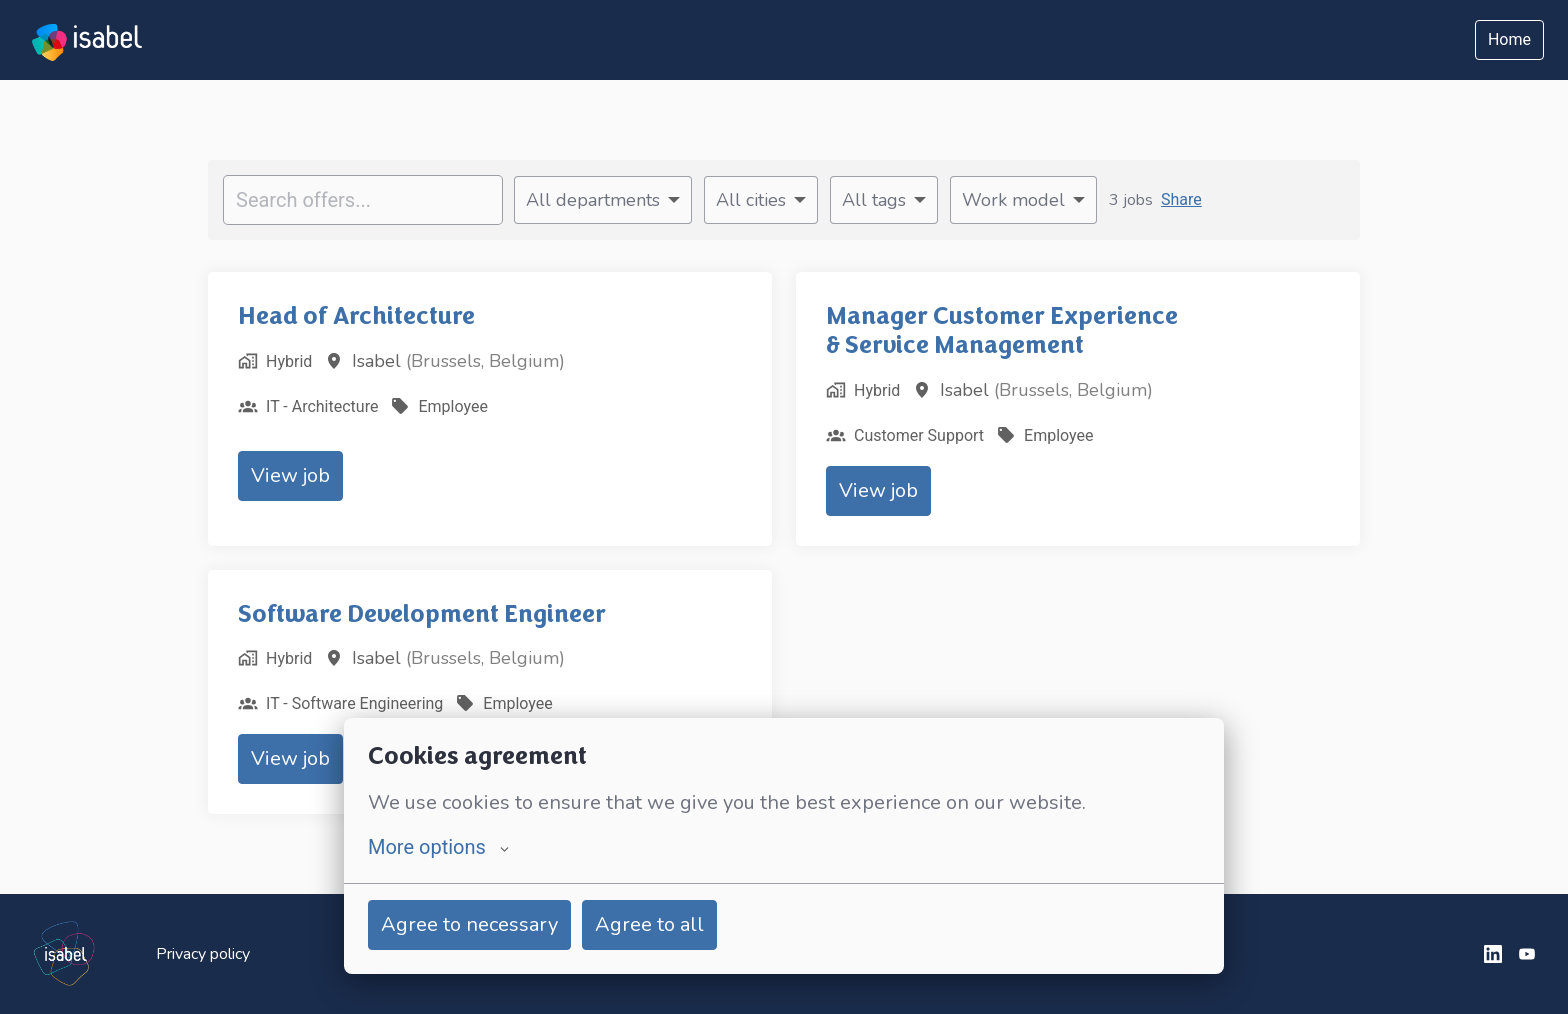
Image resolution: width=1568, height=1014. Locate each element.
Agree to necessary (469, 924)
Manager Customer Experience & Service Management (1002, 330)
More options (438, 847)
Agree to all (649, 924)
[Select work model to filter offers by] (1023, 200)
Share (1181, 199)
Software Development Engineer (422, 614)
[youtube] (1527, 954)
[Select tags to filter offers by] (884, 200)
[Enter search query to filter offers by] (363, 200)
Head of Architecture (356, 316)
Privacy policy (203, 954)
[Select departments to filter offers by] (603, 200)
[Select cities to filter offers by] (761, 200)
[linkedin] (1493, 954)
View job (290, 475)
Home (1509, 39)
